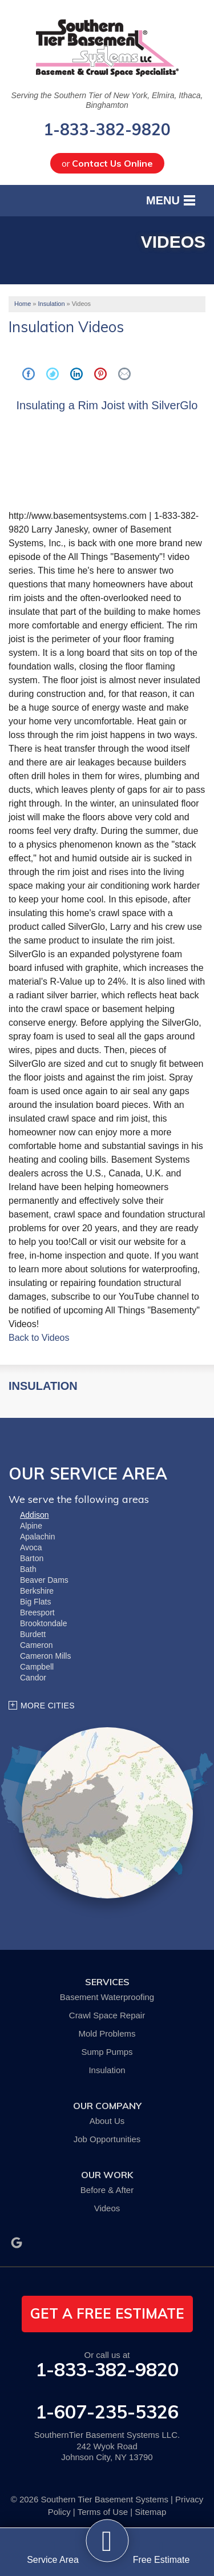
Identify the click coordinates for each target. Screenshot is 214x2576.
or (107, 163)
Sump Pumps (106, 2052)
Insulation (43, 1386)
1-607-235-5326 (107, 2411)
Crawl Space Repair (107, 2015)
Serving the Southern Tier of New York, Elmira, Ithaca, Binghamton (107, 100)
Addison (34, 1514)
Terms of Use (103, 2512)
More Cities (48, 1705)
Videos (107, 2208)
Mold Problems (106, 2033)
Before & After (107, 2190)
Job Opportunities (107, 2139)
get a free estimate (107, 2313)
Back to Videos (39, 1338)
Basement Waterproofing (107, 1997)
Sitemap (150, 2512)
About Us (107, 2121)
